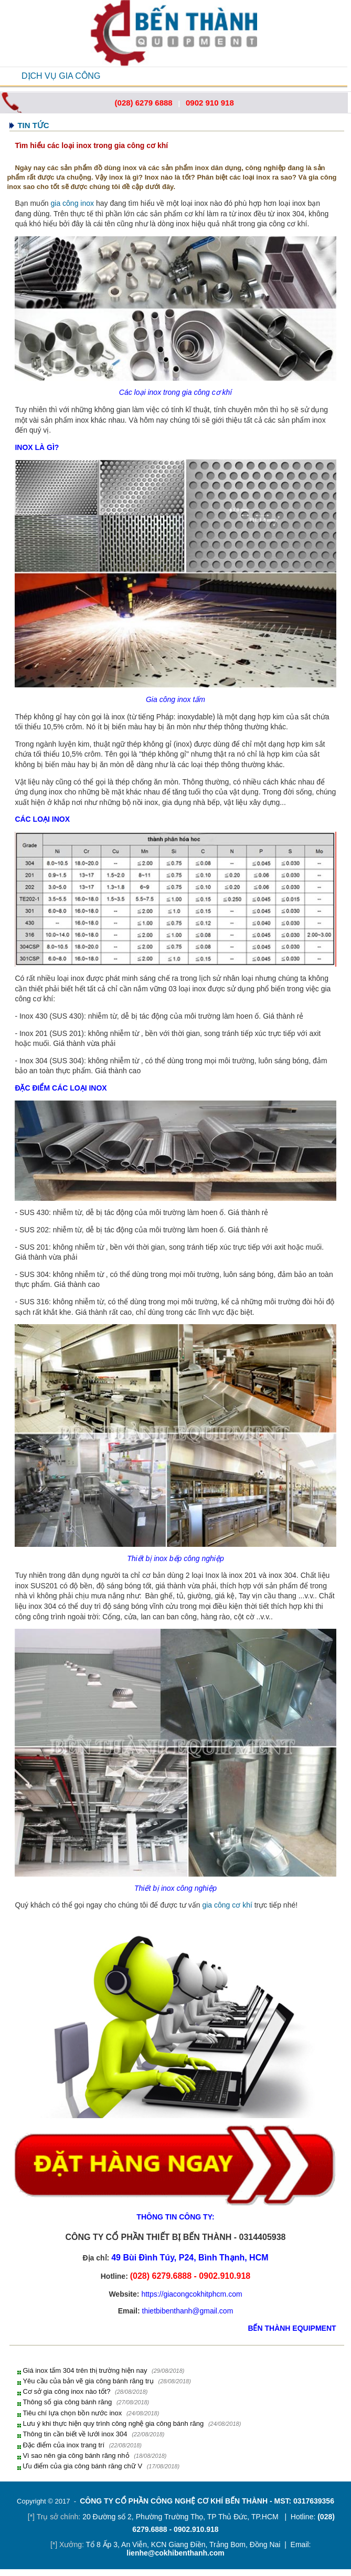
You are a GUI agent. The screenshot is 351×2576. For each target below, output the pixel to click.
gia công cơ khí (227, 1905)
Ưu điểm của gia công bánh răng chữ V (82, 2466)
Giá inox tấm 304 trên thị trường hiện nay (85, 2370)
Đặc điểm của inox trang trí (63, 2445)
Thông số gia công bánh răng (67, 2402)
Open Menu (10, 76)
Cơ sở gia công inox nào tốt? (66, 2391)
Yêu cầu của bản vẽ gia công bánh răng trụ (88, 2381)
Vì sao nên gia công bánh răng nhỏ (76, 2455)
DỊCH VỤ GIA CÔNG (61, 75)
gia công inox (72, 203)
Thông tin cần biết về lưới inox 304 (75, 2434)
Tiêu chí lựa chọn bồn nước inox (72, 2413)
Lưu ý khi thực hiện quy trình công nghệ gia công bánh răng (113, 2423)
